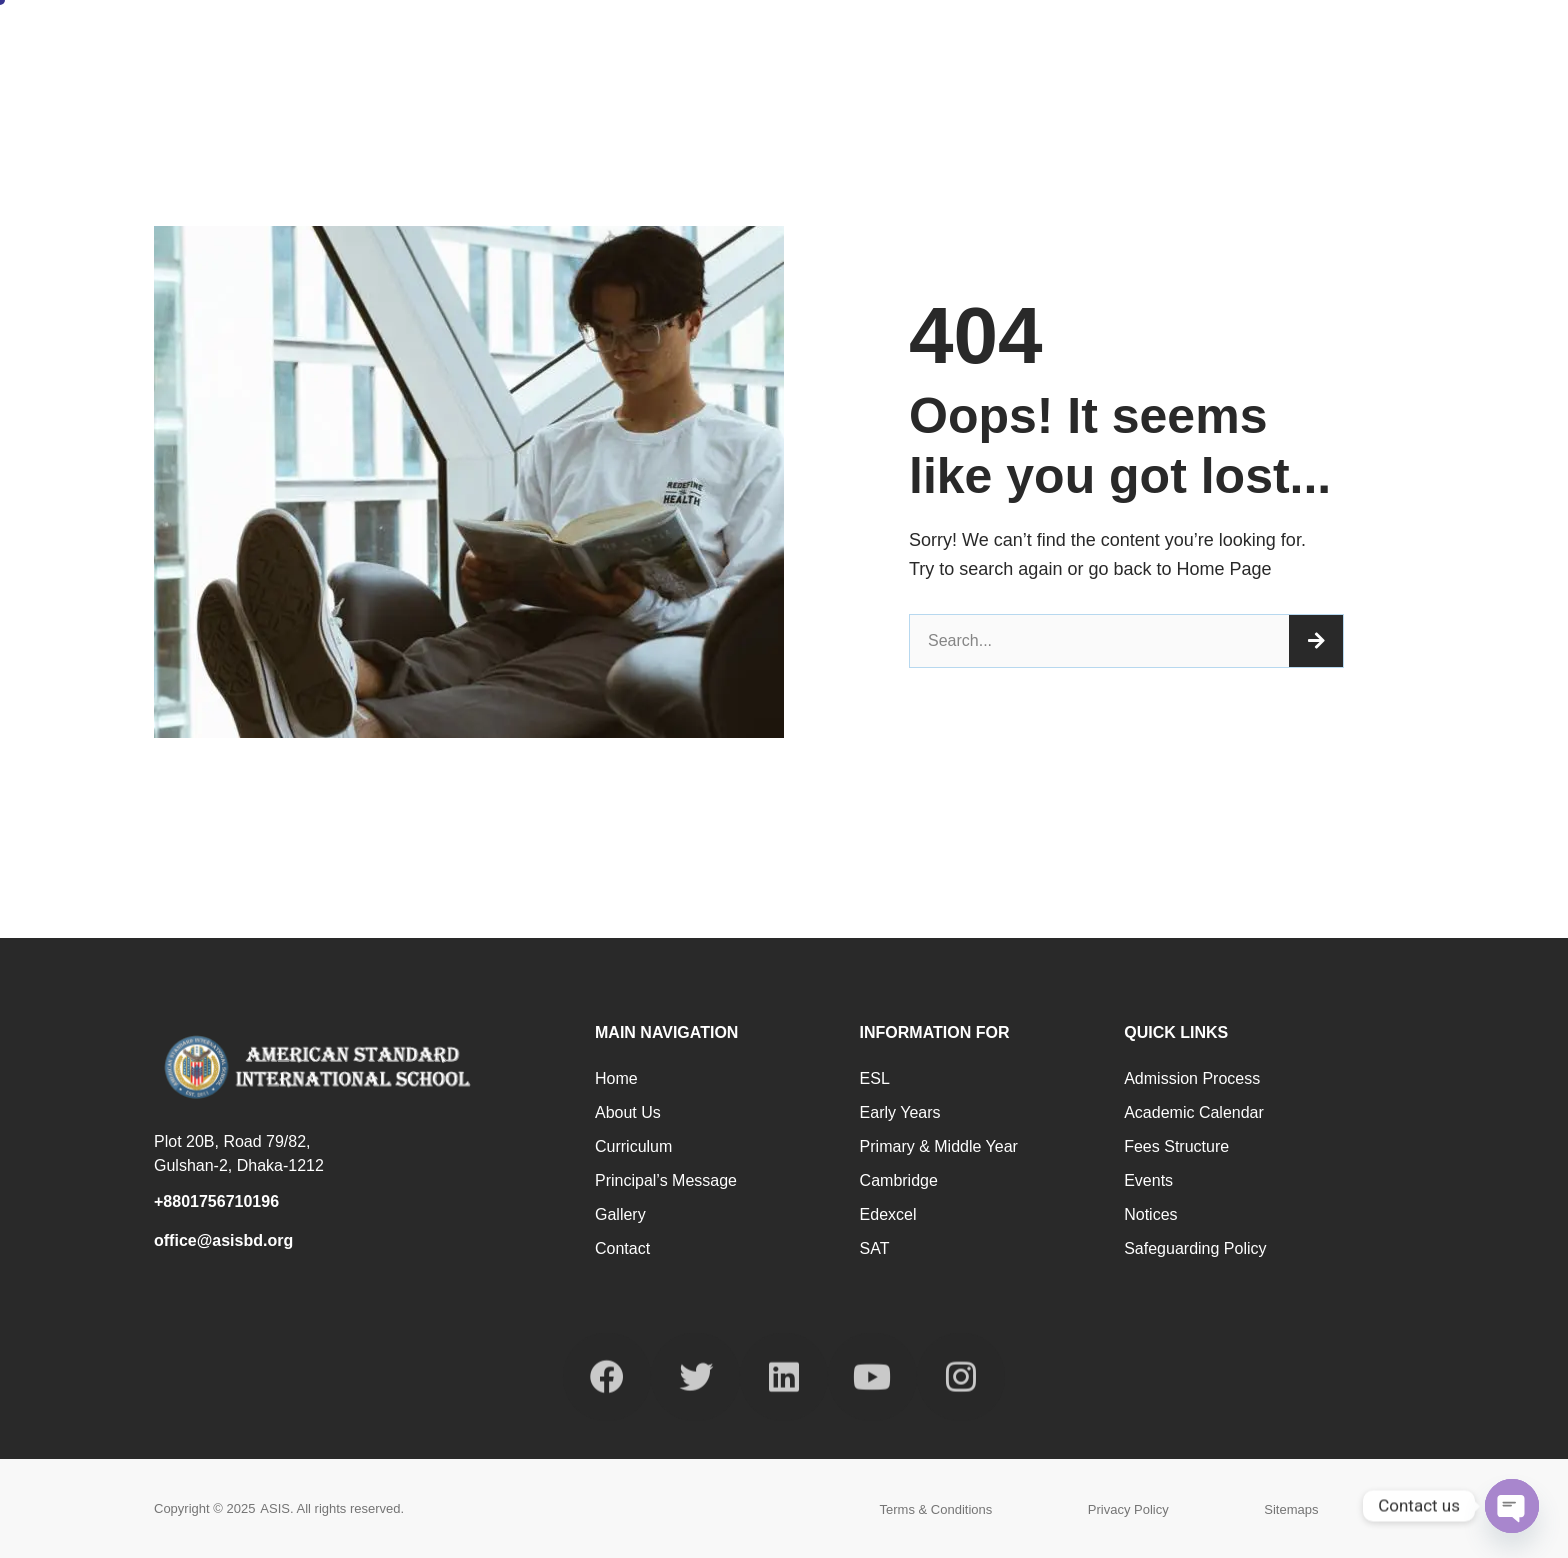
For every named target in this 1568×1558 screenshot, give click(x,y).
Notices (1150, 1214)
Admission (1293, 43)
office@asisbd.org (223, 1240)
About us (628, 1112)
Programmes (1035, 43)
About (912, 43)
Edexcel (888, 1214)
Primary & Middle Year (939, 1146)
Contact (1405, 42)
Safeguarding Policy (1195, 1248)
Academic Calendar (1194, 1112)
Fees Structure (1176, 1146)
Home (815, 43)
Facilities (1167, 43)
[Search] (1316, 641)
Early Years (900, 1112)
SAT (875, 1248)
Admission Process (1192, 1078)
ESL (875, 1078)
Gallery (620, 1214)
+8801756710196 (216, 1201)
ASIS (275, 1508)
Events (1148, 1180)
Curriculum (633, 1146)
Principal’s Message (666, 1180)
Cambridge (899, 1180)
